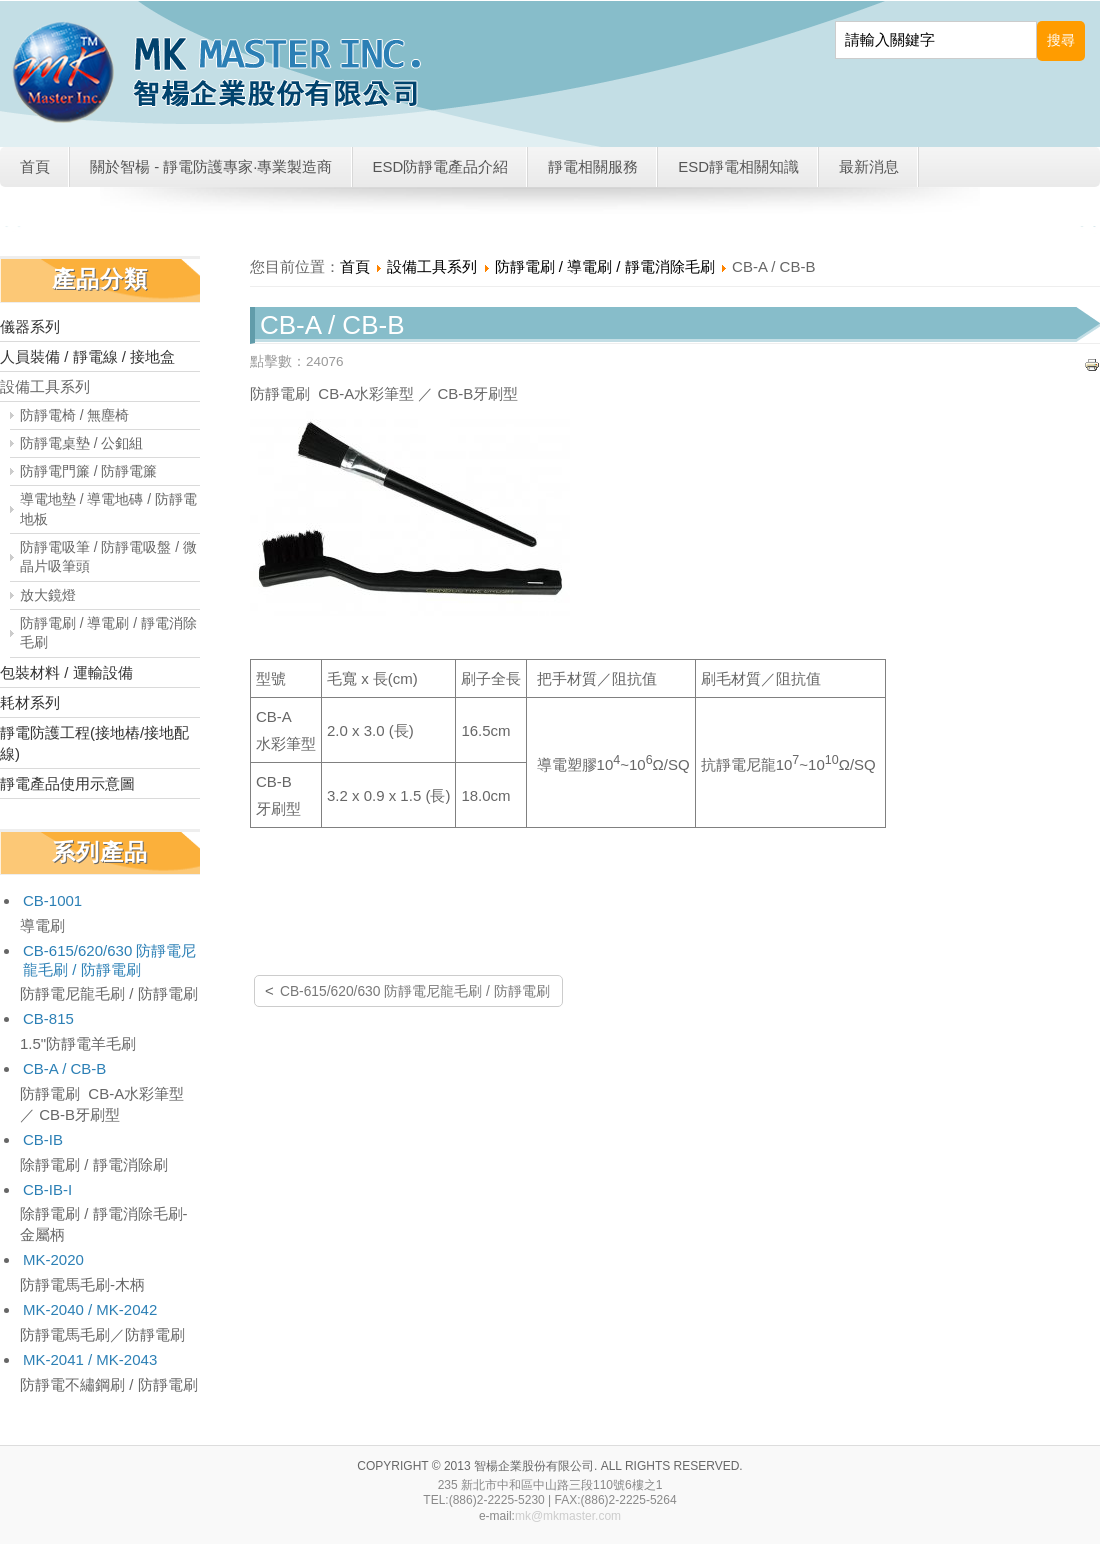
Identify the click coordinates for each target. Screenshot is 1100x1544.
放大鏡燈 (48, 595)
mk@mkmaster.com (568, 1516)
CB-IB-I (47, 1189)
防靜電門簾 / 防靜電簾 (89, 471)
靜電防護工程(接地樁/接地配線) (94, 743)
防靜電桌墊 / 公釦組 (82, 443)
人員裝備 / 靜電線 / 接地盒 (87, 356)
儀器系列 (30, 326)
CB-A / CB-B (64, 1068)
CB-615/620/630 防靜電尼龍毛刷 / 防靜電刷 (109, 960)
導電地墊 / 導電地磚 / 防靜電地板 (108, 509)
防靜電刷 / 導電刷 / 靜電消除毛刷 (108, 633)
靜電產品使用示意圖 (67, 783)
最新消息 (869, 166)
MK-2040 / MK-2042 (90, 1309)
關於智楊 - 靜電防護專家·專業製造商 (211, 166)
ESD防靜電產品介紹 (441, 166)
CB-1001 (52, 900)
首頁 (35, 166)
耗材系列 (30, 702)
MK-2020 (53, 1259)
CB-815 (48, 1018)
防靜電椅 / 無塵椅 (75, 415)
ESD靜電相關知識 (738, 166)
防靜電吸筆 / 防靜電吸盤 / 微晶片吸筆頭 (108, 557)
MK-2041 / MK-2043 (90, 1359)
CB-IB (43, 1139)
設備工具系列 (45, 386)
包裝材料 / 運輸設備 (66, 672)
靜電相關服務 (593, 166)
